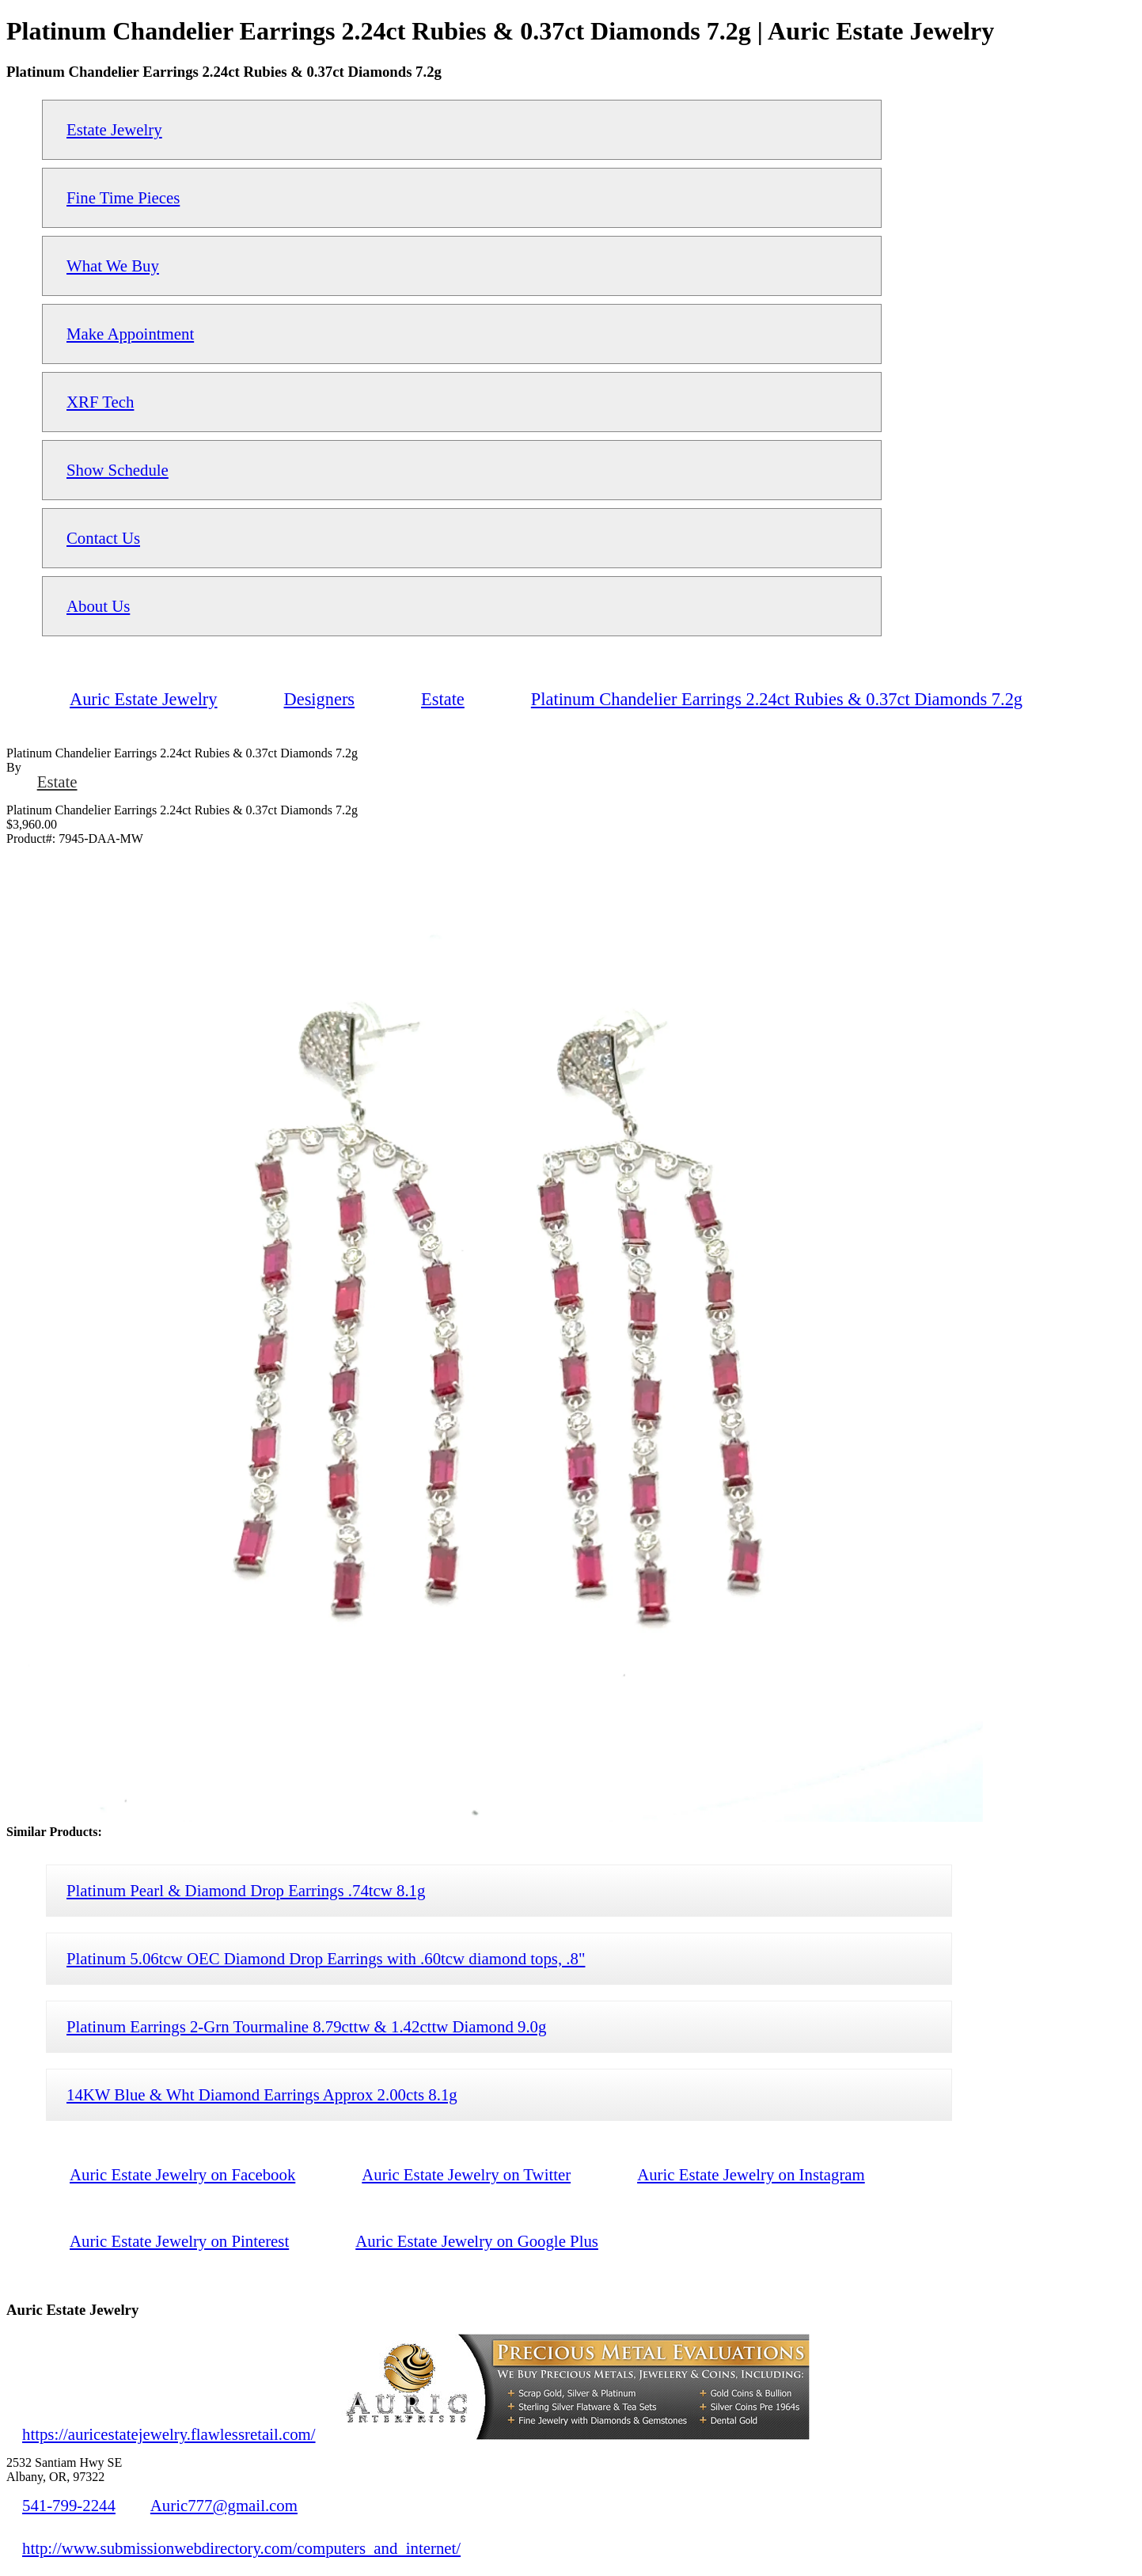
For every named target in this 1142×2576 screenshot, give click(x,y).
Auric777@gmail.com (224, 2505)
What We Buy (112, 265)
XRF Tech (100, 402)
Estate (57, 781)
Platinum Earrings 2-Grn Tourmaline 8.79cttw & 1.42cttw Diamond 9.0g (306, 2026)
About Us (98, 606)
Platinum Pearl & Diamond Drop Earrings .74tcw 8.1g (245, 1890)
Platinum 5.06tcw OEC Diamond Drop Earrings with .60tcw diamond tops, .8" (325, 1958)
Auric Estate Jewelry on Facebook (182, 2174)
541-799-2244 (69, 2505)
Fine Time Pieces (123, 197)
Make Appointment (130, 333)
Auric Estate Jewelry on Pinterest (179, 2241)
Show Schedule (117, 470)
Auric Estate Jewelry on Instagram (751, 2174)
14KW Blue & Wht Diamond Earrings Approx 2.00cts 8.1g (261, 2094)
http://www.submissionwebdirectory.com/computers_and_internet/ (241, 2548)
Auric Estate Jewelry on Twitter (466, 2174)
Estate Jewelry (114, 129)
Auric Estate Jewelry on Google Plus (476, 2241)
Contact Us (103, 538)
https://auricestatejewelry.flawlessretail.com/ (169, 2434)
